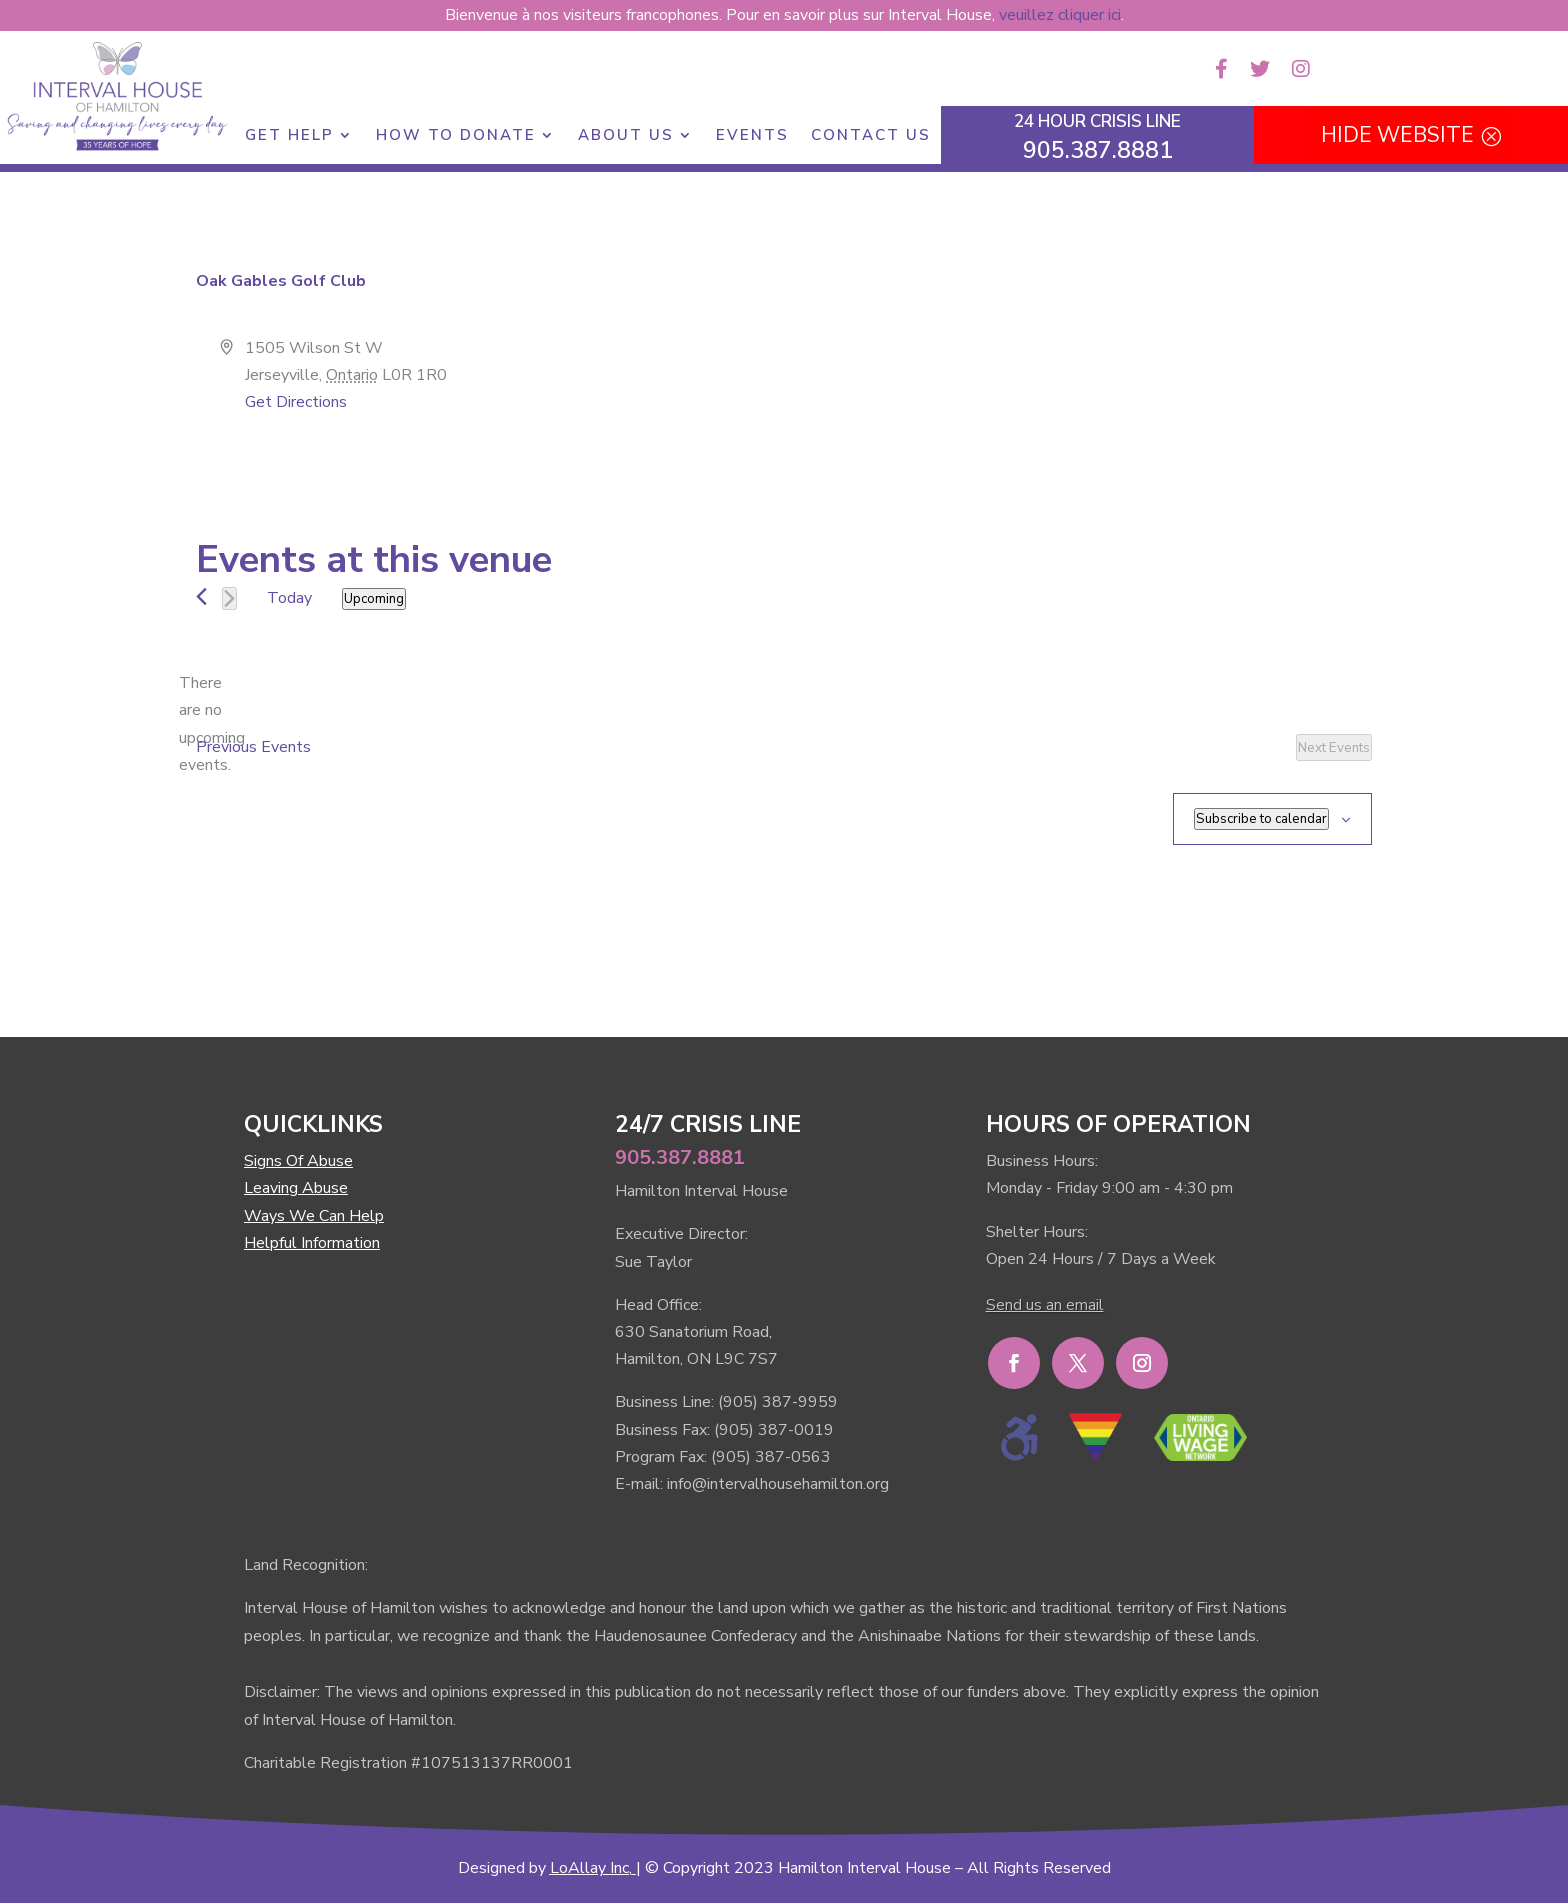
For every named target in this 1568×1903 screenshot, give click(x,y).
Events (752, 136)
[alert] (212, 724)
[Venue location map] (1076, 410)
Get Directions (296, 402)
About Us (626, 136)
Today (289, 598)
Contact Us (871, 136)
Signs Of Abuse (298, 1161)
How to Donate (456, 136)
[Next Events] (229, 598)
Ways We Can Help (314, 1216)
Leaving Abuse (296, 1188)
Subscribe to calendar (1261, 819)
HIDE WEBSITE (1397, 135)
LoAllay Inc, (591, 1868)
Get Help (289, 136)
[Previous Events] (201, 596)
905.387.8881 (680, 1157)
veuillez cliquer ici (1060, 15)
